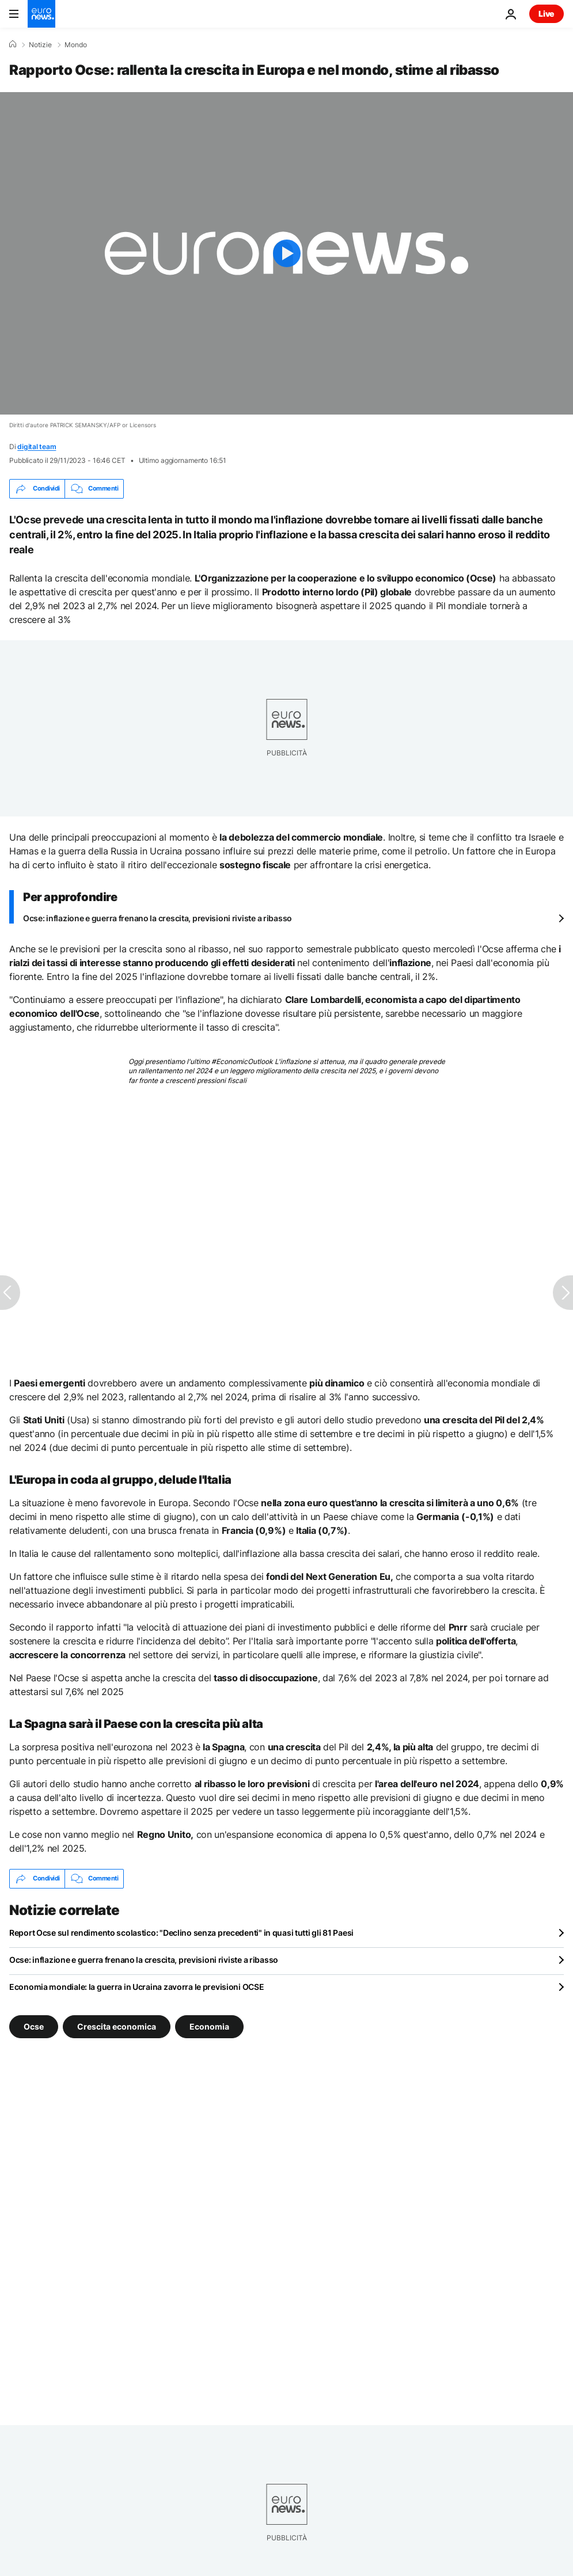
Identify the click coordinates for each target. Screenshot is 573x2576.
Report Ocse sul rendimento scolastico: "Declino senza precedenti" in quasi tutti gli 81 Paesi (181, 1932)
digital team (36, 446)
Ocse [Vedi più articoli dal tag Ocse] (34, 2026)
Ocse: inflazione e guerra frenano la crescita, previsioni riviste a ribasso (157, 918)
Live (546, 13)
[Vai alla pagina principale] (41, 14)
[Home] (12, 44)
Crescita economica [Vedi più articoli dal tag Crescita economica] (116, 2026)
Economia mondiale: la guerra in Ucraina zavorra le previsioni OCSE (136, 1987)
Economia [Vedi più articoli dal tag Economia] (209, 2026)
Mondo (75, 44)
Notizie (40, 44)
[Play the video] (286, 253)
